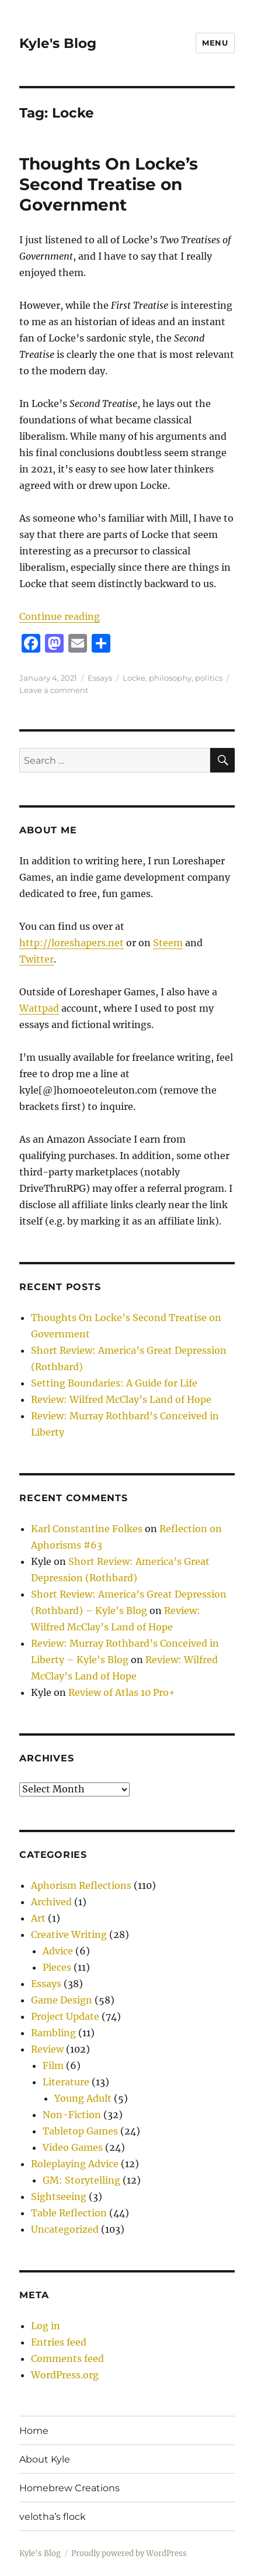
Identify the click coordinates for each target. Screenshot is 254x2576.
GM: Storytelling (81, 2180)
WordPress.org (65, 2375)
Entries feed (58, 2342)
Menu (215, 42)
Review (47, 2049)
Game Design (61, 2000)
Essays (100, 677)
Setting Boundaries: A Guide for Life (114, 1383)
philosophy (170, 677)
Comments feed (67, 2358)
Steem (168, 943)
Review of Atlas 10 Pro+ (121, 1692)
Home (33, 2430)
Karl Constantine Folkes (86, 1528)
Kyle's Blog (57, 43)
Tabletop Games (80, 2131)
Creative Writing (69, 1934)
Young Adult (83, 2098)
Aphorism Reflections (81, 1885)
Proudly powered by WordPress (129, 2553)
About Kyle (44, 2459)
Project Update (65, 2016)
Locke (134, 677)
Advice (58, 1951)
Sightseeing (58, 2196)
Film (53, 2065)
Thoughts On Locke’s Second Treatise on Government (108, 184)
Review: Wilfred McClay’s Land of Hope (121, 1399)
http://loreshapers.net (71, 943)
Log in (45, 2326)
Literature (66, 2082)
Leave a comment (53, 690)
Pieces (57, 1967)
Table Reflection (69, 2213)
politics (208, 677)
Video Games (73, 2147)
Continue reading (59, 616)
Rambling (53, 2033)
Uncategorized (65, 2229)
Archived (51, 1902)
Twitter (36, 959)
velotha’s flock (52, 2516)
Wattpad (39, 1008)
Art (38, 1918)
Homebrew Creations (69, 2488)
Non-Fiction (72, 2114)
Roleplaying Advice (75, 2164)
